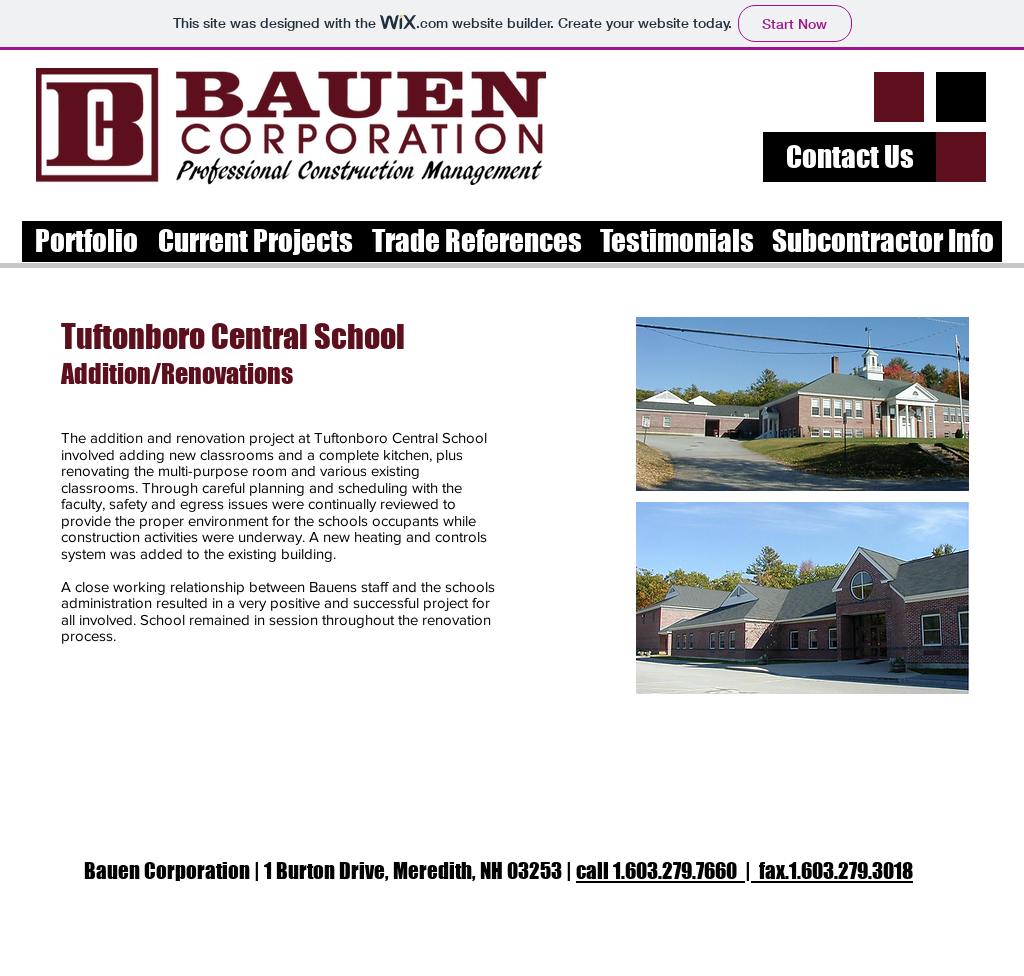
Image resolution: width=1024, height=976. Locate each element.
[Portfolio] (86, 241)
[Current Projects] (255, 241)
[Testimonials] (676, 241)
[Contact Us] (849, 157)
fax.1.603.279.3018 (836, 870)
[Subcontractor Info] (882, 241)
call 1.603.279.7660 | (667, 870)
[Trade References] (477, 241)
